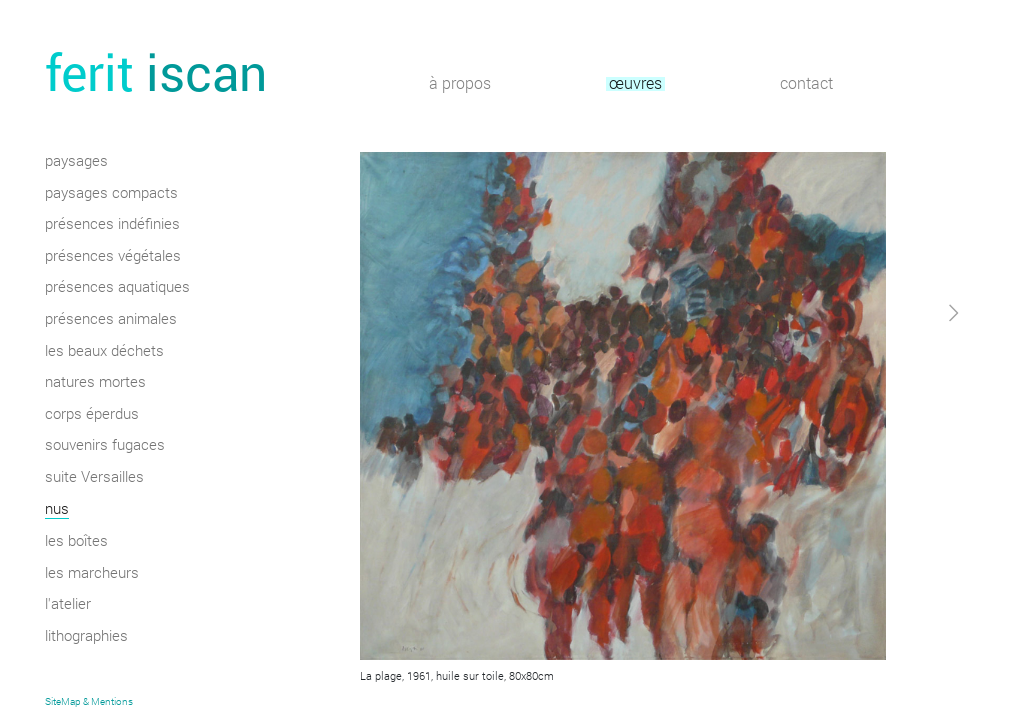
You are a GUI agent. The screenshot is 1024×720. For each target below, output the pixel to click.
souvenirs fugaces (105, 446)
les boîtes (76, 542)
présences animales (111, 320)
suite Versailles (94, 478)
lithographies (86, 637)
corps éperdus (92, 415)
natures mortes (95, 383)
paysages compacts (111, 194)
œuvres (635, 84)
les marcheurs (92, 574)
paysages (76, 162)
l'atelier (68, 605)
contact (806, 84)
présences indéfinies (112, 225)
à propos (460, 84)
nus (57, 510)
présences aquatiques (117, 288)
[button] (913, 493)
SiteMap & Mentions (89, 701)
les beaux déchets (104, 352)
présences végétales (113, 257)
